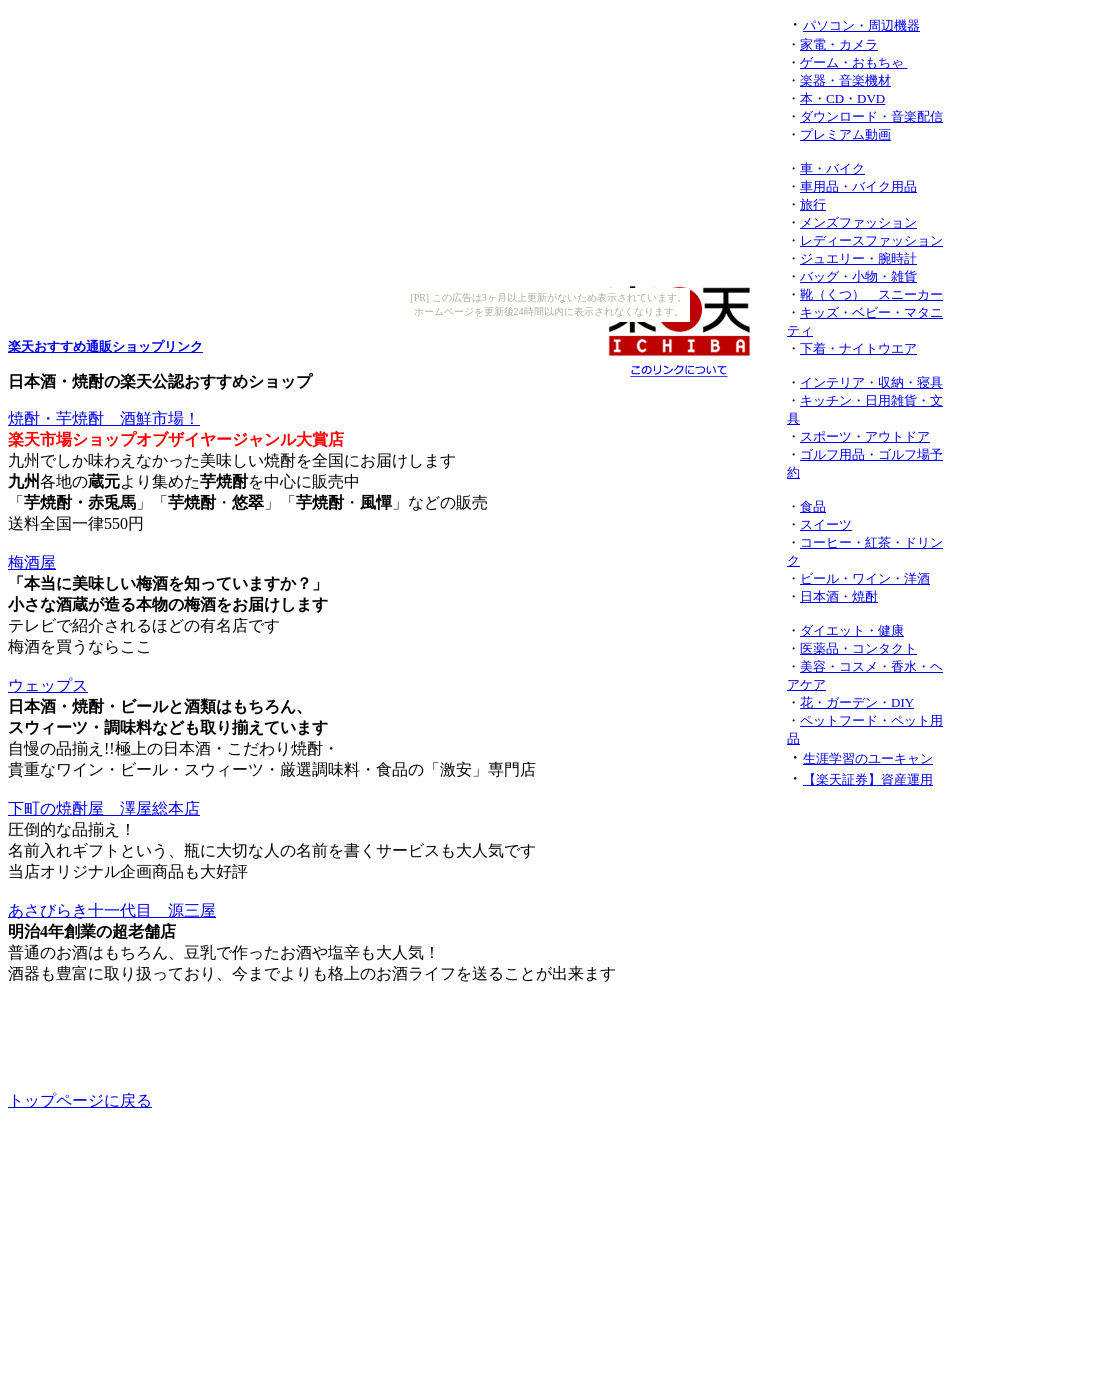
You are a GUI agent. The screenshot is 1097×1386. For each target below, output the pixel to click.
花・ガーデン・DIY (857, 702)
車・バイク (832, 168)
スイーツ (826, 524)
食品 (813, 506)
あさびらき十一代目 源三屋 (112, 910)
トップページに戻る (80, 1100)
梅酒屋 (32, 562)
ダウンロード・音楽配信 (871, 116)
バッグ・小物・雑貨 (858, 276)
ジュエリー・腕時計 (858, 258)
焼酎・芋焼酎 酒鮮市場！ (104, 418)
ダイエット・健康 (852, 630)
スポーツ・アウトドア (865, 436)
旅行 (813, 204)
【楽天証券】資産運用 (868, 779)
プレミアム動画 (845, 134)
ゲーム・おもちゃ (853, 62)
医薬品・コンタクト (858, 648)
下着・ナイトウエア (858, 348)
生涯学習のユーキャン (868, 758)
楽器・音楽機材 (845, 80)
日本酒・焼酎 (839, 596)
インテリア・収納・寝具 (871, 382)
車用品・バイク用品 (858, 186)
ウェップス (48, 685)
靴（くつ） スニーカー (871, 294)
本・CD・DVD (842, 98)
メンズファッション (858, 222)
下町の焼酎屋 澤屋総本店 (104, 808)
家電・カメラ (839, 44)
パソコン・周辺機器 (861, 25)
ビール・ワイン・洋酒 (865, 578)
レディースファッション (871, 240)
